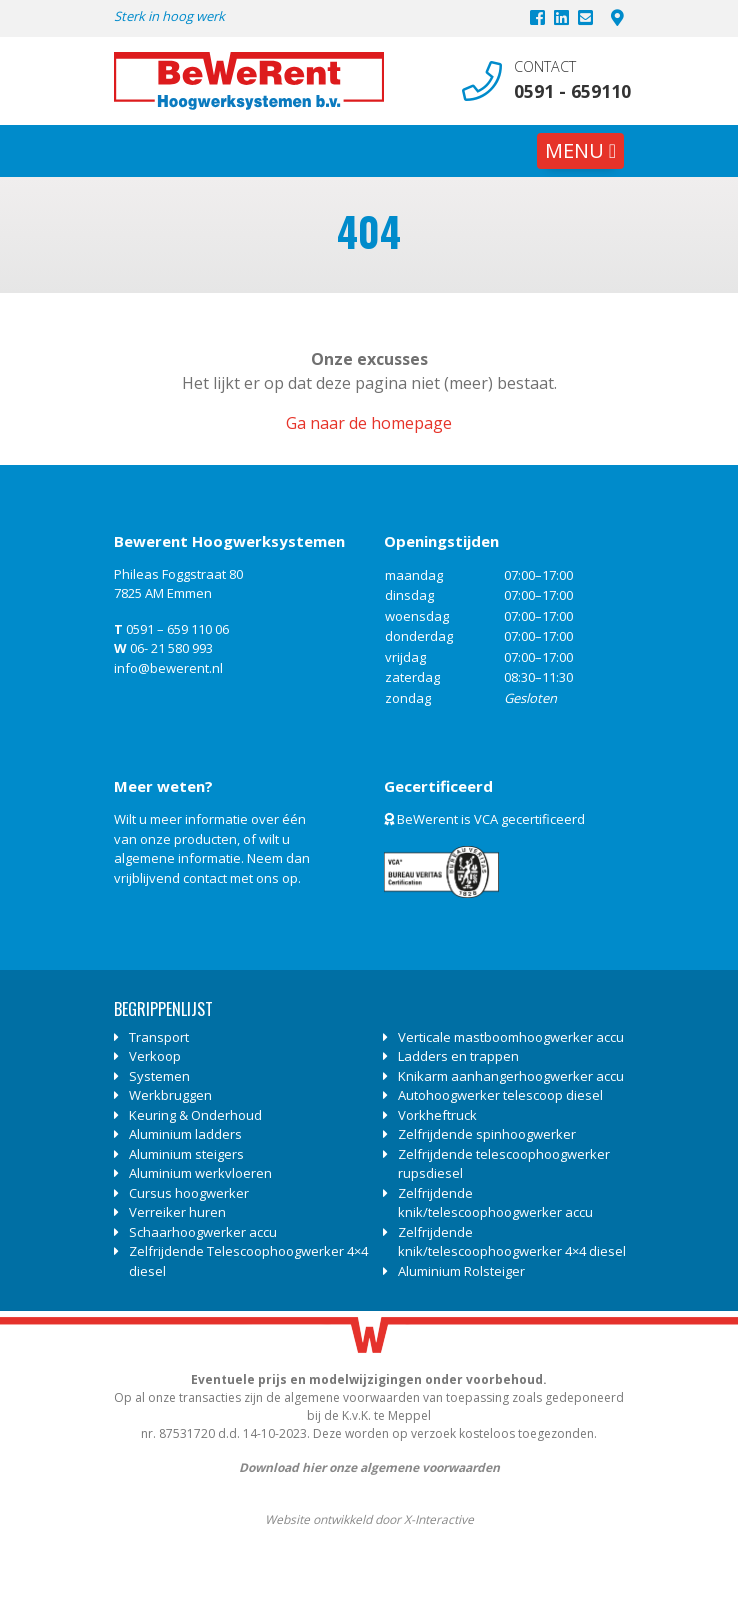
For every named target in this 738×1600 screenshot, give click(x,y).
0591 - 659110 (569, 91)
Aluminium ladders (185, 1134)
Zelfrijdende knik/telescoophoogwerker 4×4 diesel (512, 1242)
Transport (159, 1037)
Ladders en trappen (458, 1056)
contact (205, 878)
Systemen (159, 1076)
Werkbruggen (170, 1095)
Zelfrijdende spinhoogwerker (487, 1134)
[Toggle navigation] (580, 151)
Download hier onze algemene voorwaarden (369, 1467)
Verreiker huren (177, 1212)
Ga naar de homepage (369, 423)
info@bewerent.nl (168, 668)
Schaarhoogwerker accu (203, 1232)
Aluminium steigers (186, 1154)
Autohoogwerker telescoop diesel (500, 1095)
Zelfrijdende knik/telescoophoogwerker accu (495, 1203)
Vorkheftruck (437, 1115)
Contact (545, 66)
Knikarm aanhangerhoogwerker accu (511, 1076)
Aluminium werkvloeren (200, 1173)
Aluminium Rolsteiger (461, 1271)
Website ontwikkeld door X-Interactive (369, 1519)
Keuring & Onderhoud (195, 1115)
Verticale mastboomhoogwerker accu (511, 1037)
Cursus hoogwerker (189, 1193)
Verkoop (155, 1056)
